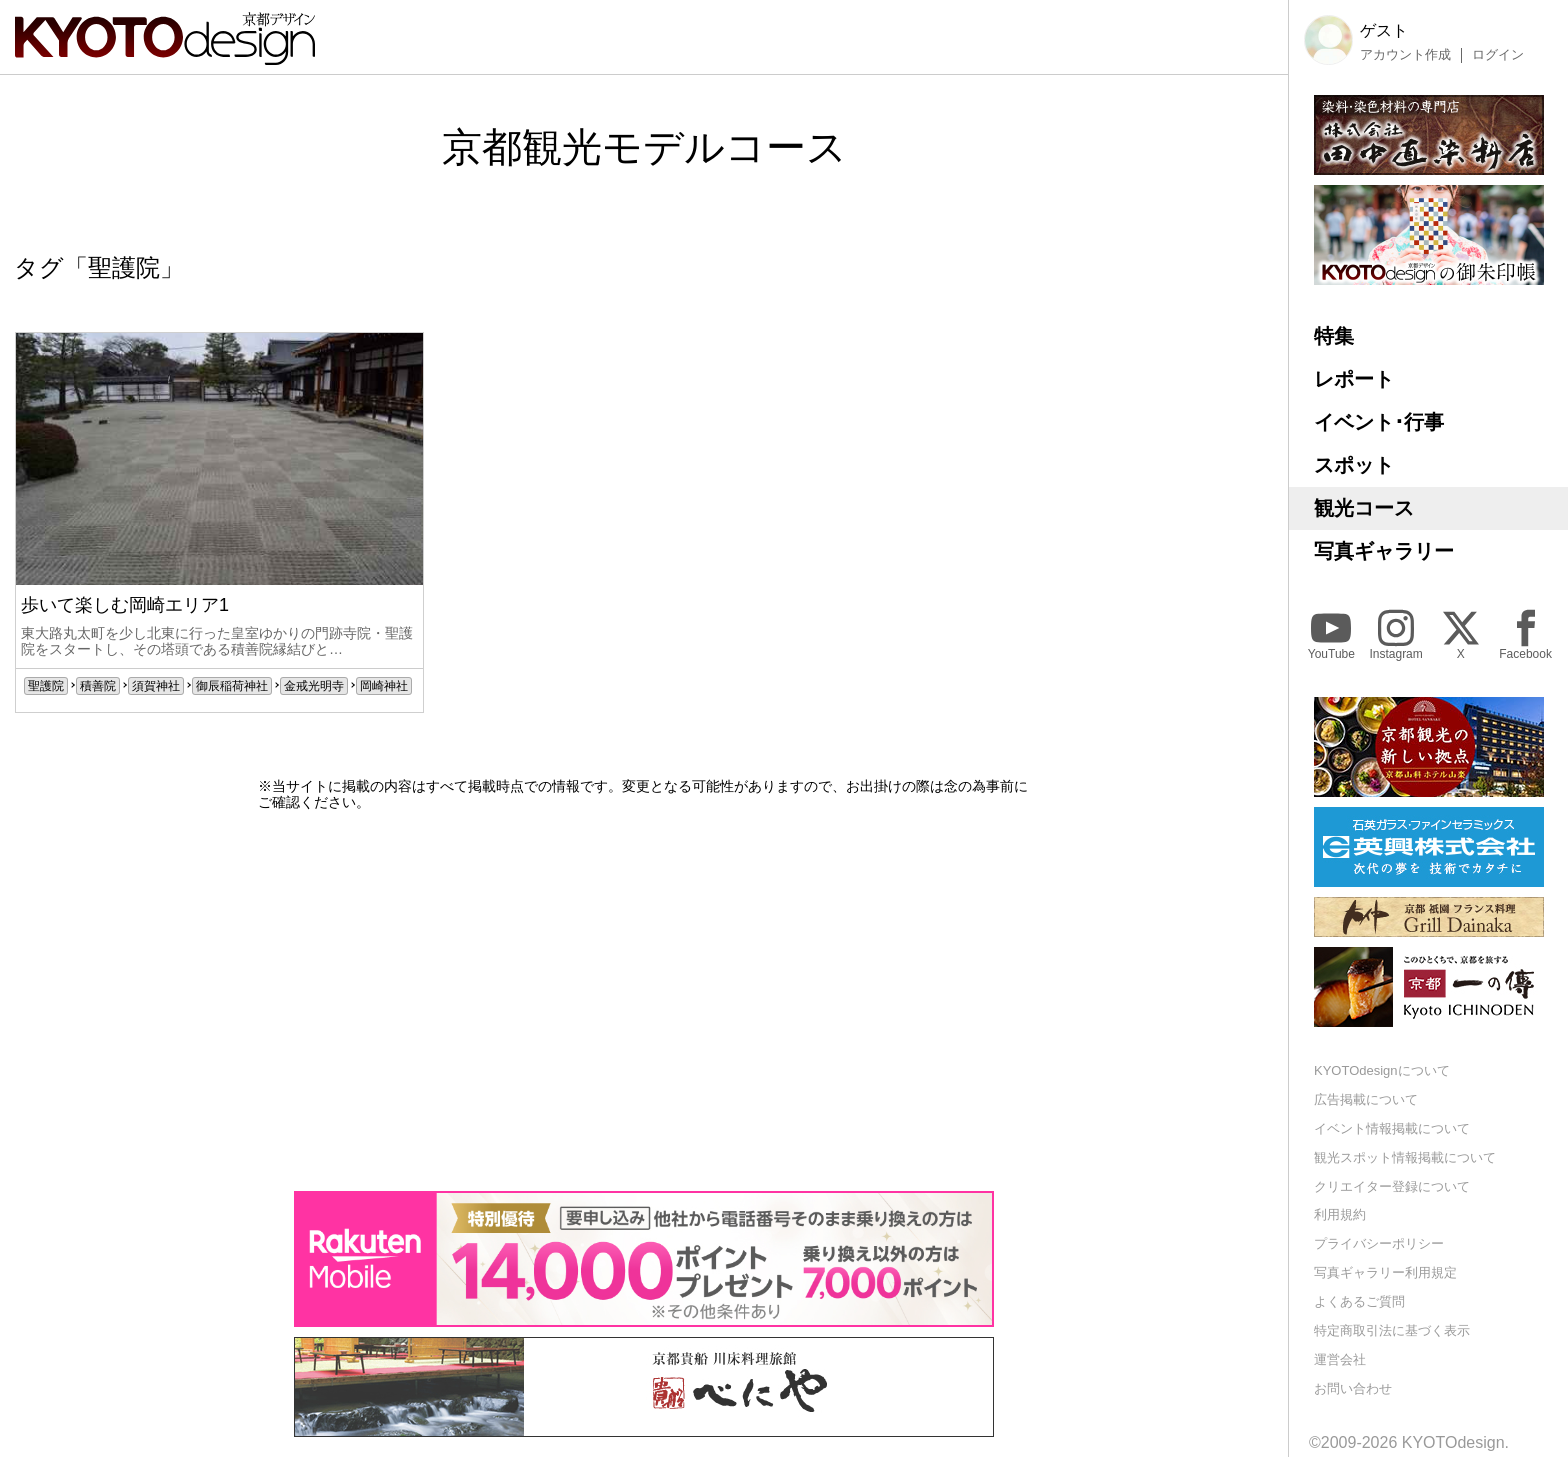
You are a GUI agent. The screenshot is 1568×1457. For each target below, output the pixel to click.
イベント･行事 (1379, 422)
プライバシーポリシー (1379, 1243)
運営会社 (1340, 1359)
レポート (1354, 379)
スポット (1354, 465)
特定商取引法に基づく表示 (1392, 1330)
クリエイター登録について (1392, 1186)
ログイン (1498, 55)
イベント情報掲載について (1392, 1128)
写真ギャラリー (1384, 551)
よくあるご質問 (1359, 1301)
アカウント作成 (1405, 55)
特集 (1334, 336)
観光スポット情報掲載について (1405, 1157)
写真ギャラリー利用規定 (1385, 1272)
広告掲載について (1366, 1099)
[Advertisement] (644, 1001)
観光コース (1364, 508)
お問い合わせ (1353, 1388)
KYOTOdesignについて (1382, 1070)
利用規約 (1340, 1214)
